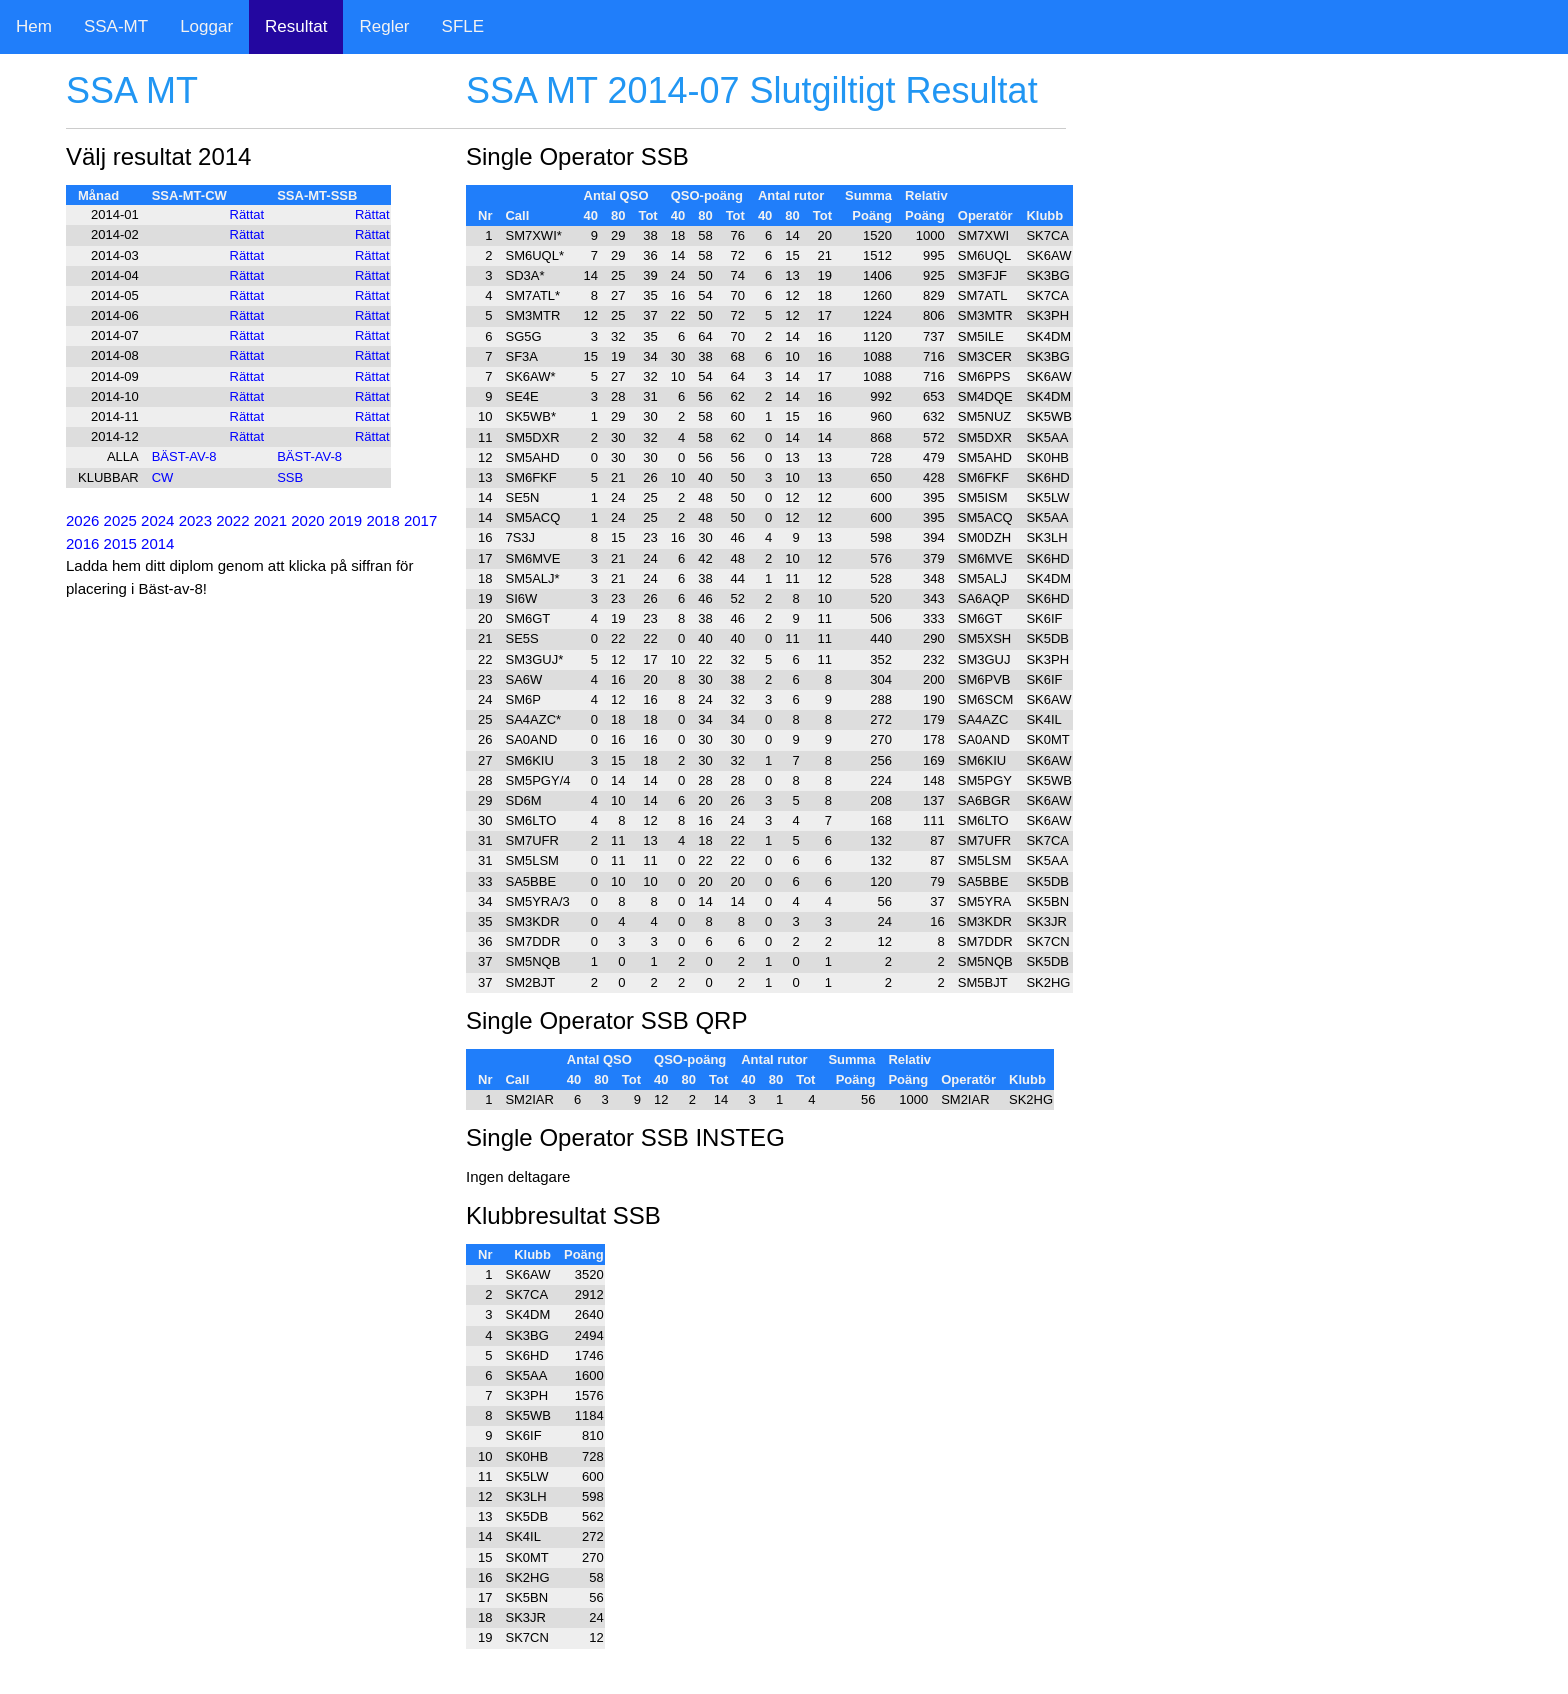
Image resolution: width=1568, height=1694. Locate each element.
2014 (157, 543)
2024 (157, 520)
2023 (195, 520)
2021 (270, 520)
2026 (82, 520)
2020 (307, 520)
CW (163, 477)
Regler (384, 26)
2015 (120, 543)
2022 (232, 520)
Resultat (296, 26)
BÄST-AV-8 (184, 456)
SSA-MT (116, 26)
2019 (345, 520)
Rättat (247, 214)
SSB (290, 477)
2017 (420, 520)
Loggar (206, 26)
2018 (382, 520)
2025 (120, 520)
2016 (82, 543)
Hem (34, 26)
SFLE (463, 26)
